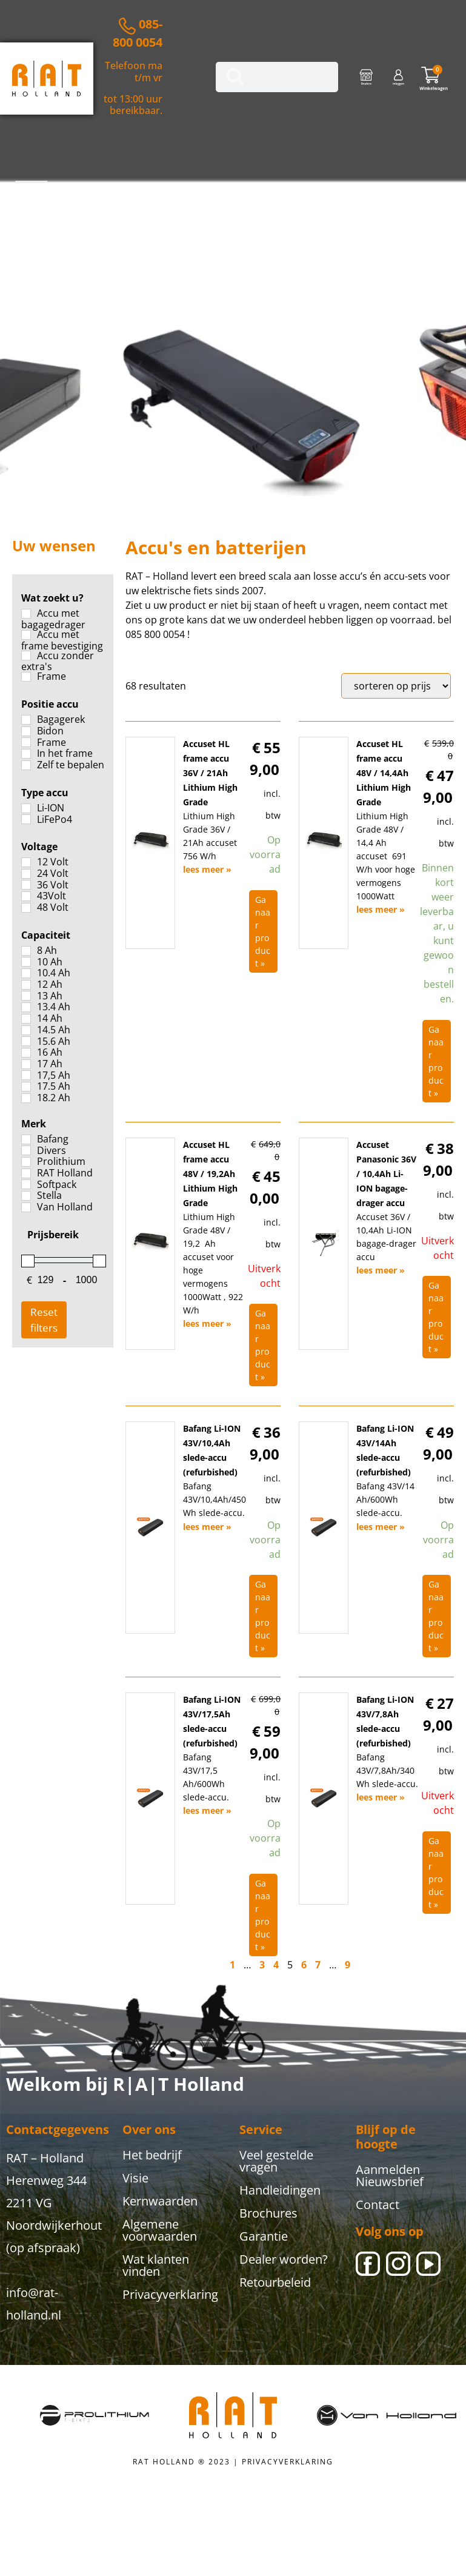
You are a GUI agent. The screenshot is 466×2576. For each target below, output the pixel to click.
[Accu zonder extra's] (26, 655)
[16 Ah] (26, 1053)
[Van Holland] (26, 1207)
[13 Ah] (26, 996)
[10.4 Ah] (26, 973)
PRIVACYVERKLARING (287, 2462)
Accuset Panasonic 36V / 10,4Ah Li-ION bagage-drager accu (386, 1174)
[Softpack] (26, 1184)
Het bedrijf (152, 2155)
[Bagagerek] (26, 720)
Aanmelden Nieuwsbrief (390, 2175)
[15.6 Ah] (26, 1041)
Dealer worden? (283, 2259)
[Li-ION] (26, 808)
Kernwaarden (160, 2201)
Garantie (263, 2236)
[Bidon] (26, 731)
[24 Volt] (26, 874)
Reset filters (44, 1320)
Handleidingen (280, 2190)
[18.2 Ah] (26, 1098)
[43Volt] (26, 896)
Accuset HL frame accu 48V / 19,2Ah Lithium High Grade (210, 1174)
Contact (377, 2204)
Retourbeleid (275, 2282)
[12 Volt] (26, 862)
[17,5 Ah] (26, 1075)
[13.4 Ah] (26, 1007)
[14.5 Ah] (26, 1030)
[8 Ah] (26, 951)
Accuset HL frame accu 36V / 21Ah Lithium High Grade (210, 773)
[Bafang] (26, 1139)
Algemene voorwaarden (159, 2230)
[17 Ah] (26, 1064)
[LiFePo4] (26, 819)
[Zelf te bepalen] (26, 765)
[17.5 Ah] (26, 1087)
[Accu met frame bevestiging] (26, 635)
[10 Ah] (26, 962)
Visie (135, 2178)
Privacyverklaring (170, 2294)
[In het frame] (26, 754)
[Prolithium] (26, 1162)
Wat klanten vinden (155, 2265)
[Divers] (26, 1150)
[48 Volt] (26, 908)
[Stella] (26, 1196)
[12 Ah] (26, 985)
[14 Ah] (26, 1019)
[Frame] (26, 677)
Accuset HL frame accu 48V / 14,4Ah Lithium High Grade (383, 773)
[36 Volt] (26, 885)
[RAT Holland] (26, 1173)
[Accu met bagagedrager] (26, 614)
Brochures (268, 2213)
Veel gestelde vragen (276, 2161)
